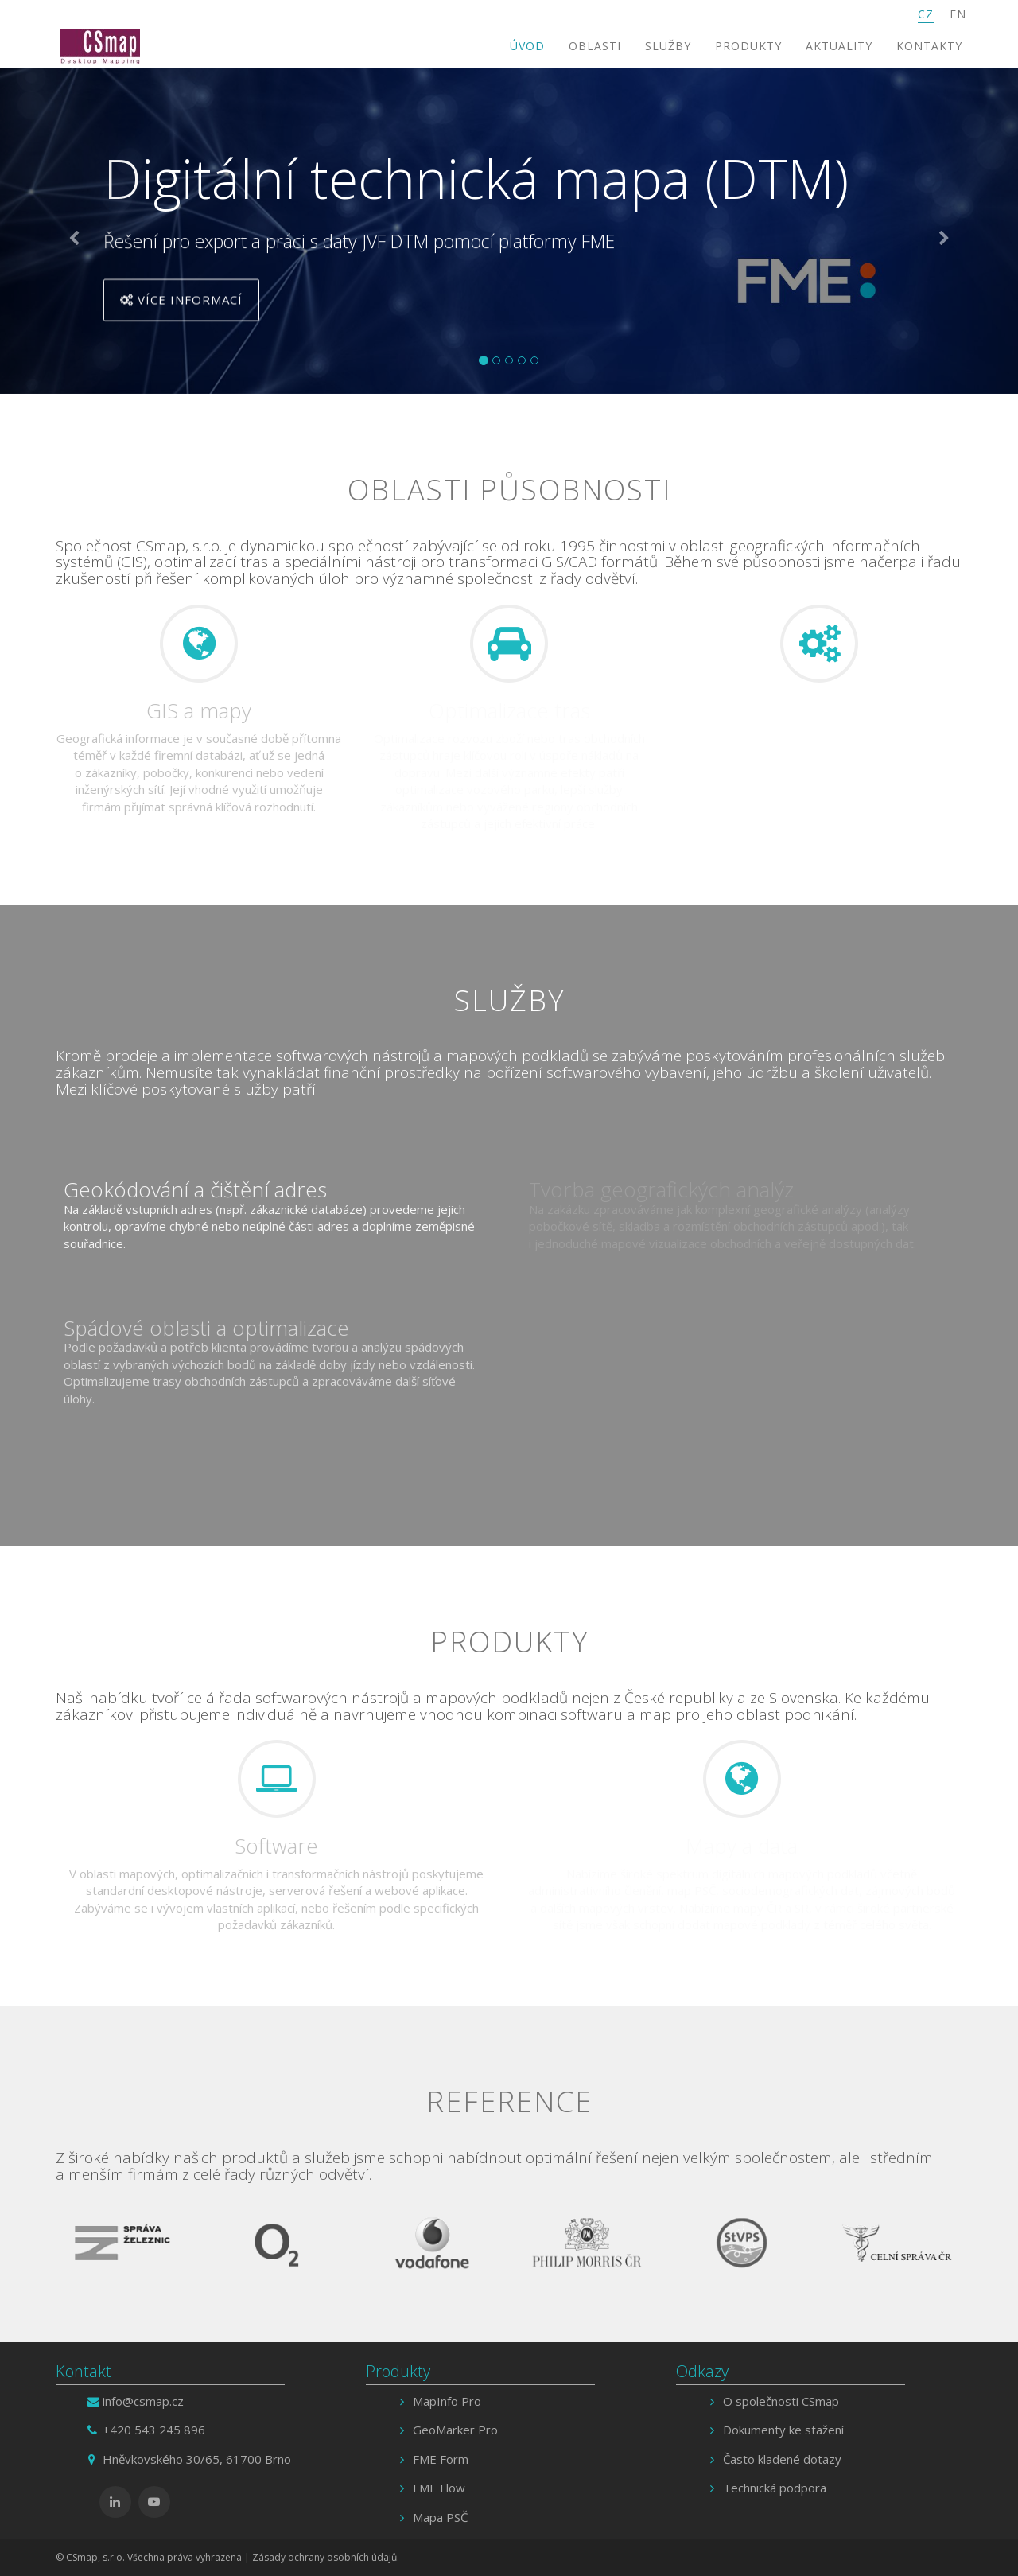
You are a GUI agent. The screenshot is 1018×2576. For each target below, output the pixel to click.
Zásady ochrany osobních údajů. (325, 2557)
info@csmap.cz (143, 2401)
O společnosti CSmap (781, 2401)
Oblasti (595, 45)
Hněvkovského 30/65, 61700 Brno (197, 2459)
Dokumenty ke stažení (783, 2430)
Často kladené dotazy (782, 2459)
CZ (926, 13)
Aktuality (839, 45)
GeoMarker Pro (455, 2430)
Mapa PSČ (440, 2517)
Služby (668, 45)
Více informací (181, 303)
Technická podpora (774, 2488)
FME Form (440, 2459)
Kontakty (929, 45)
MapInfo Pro (447, 2401)
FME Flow (439, 2488)
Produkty (748, 45)
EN (958, 13)
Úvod (527, 45)
